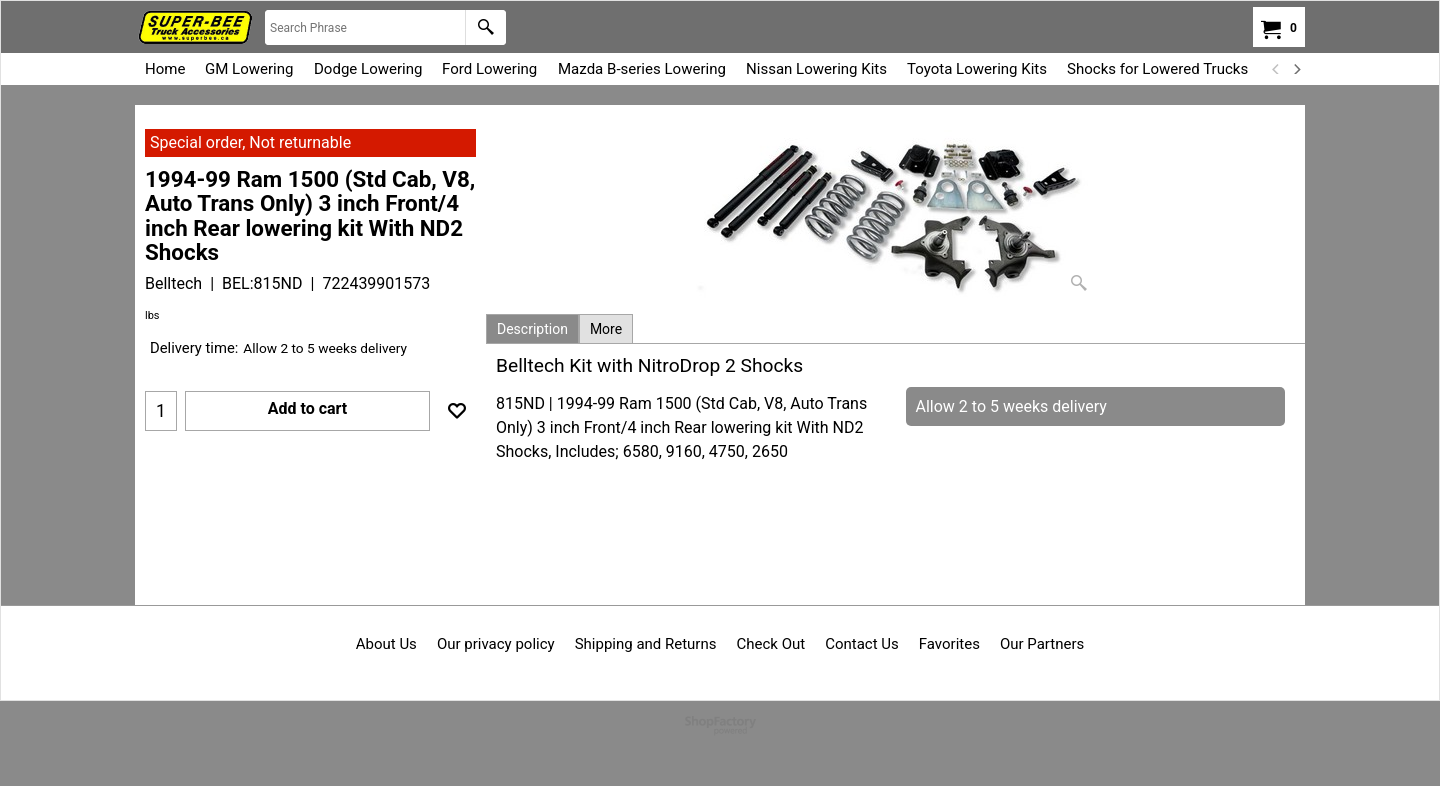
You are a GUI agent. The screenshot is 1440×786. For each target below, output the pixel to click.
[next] (1296, 69)
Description (532, 329)
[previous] (1276, 69)
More (606, 329)
